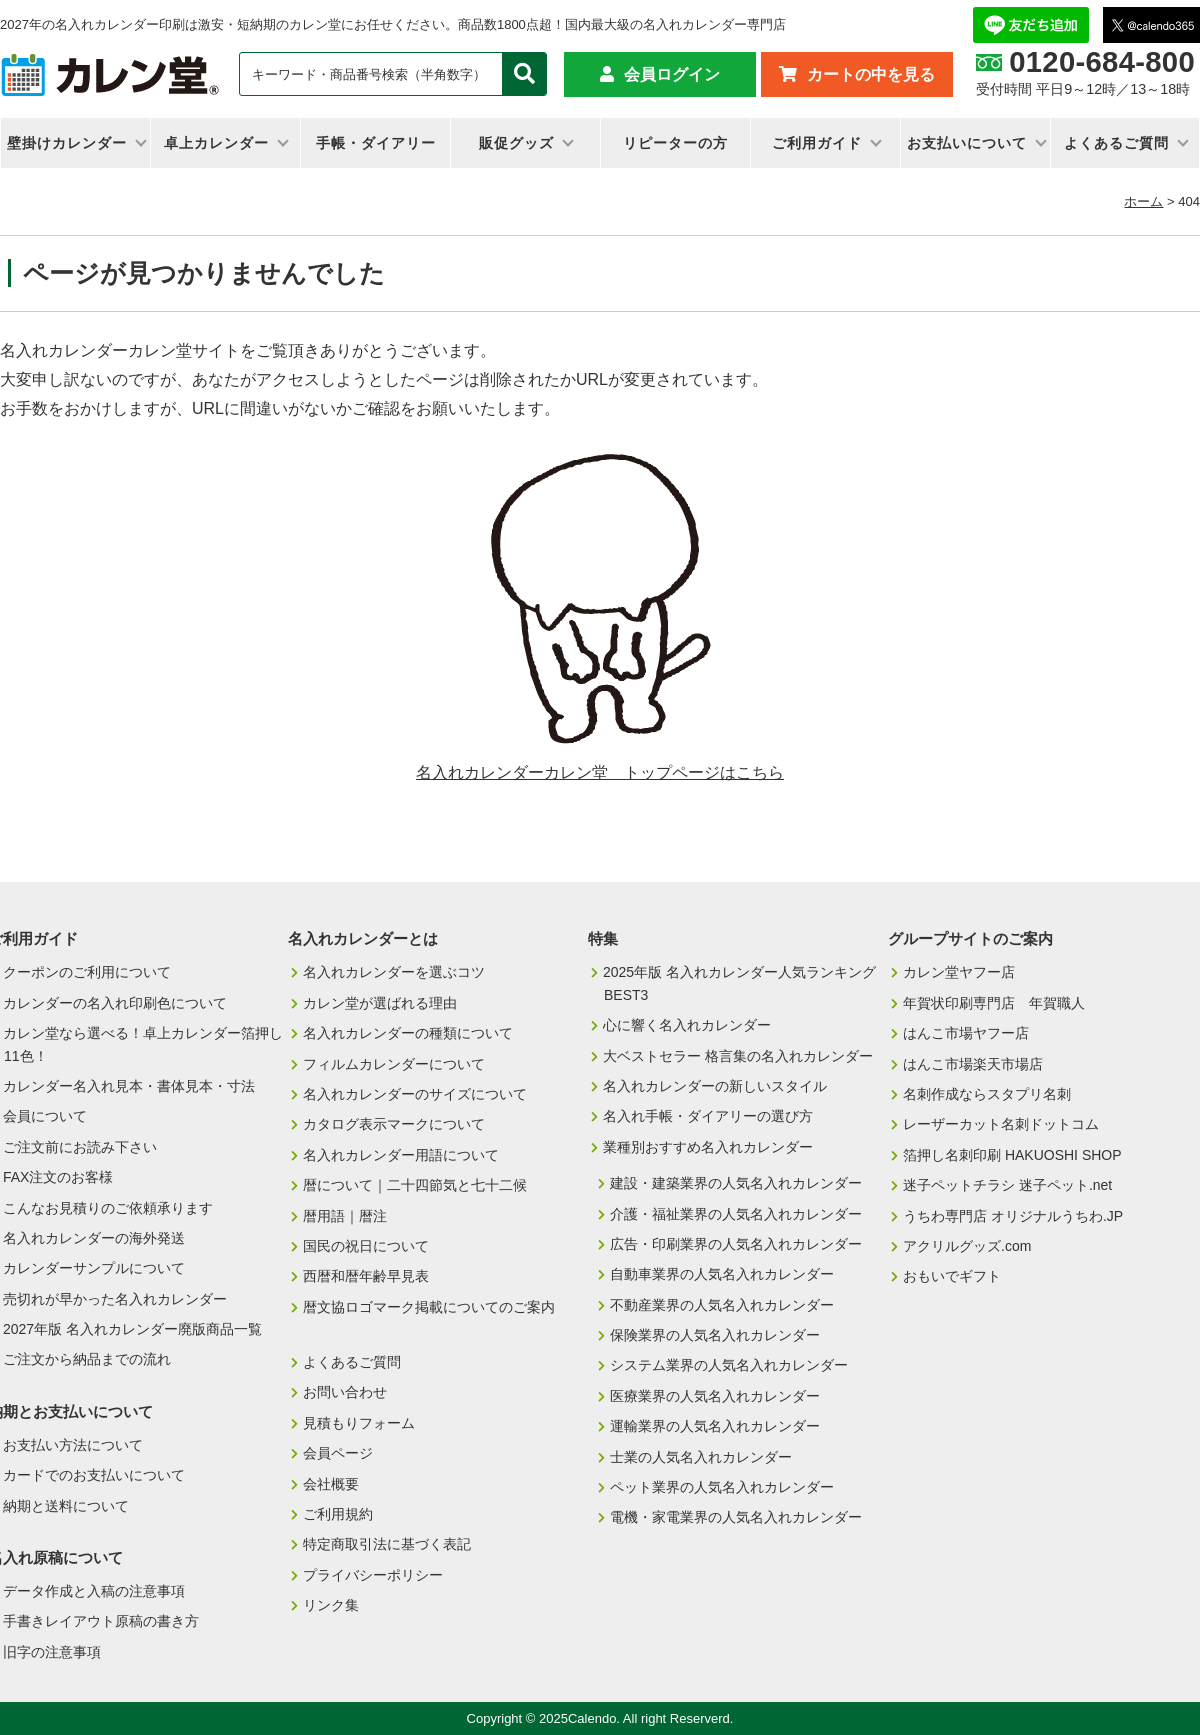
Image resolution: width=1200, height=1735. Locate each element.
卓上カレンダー (216, 143)
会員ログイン (672, 74)
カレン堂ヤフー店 (959, 972)
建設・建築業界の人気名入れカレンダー (736, 1183)
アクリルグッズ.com (967, 1246)
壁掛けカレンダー (67, 143)
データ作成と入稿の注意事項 (94, 1591)
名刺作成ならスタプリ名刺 (987, 1094)
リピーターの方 (675, 143)
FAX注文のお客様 (58, 1177)
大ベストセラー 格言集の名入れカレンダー (738, 1056)
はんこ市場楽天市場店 (973, 1064)
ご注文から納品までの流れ (87, 1359)
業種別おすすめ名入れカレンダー (708, 1147)
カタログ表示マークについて (394, 1124)
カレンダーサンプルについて (94, 1268)
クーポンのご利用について (87, 972)
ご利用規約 (338, 1514)
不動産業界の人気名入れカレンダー (722, 1305)
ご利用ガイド (817, 143)
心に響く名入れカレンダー (687, 1025)
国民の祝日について (366, 1246)
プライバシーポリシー (373, 1575)
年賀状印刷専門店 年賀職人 (994, 1003)
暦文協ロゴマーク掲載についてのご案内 (429, 1307)
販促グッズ (516, 143)
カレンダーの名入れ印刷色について (115, 1003)
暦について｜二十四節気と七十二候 (415, 1185)
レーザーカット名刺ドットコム (1001, 1124)
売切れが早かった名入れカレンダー (115, 1299)
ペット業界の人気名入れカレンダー (722, 1487)
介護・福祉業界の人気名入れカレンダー (736, 1214)
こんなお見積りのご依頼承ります (108, 1208)
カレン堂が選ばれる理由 (380, 1003)
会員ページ (338, 1453)
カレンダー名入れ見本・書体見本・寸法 (129, 1086)
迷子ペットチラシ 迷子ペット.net (1007, 1185)
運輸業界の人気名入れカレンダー (715, 1426)
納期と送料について (66, 1506)
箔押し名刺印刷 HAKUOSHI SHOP (1012, 1155)
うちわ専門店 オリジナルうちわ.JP (1013, 1216)
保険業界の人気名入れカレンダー (715, 1335)
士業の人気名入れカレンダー (701, 1457)
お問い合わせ (345, 1392)
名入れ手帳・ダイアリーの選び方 (708, 1116)
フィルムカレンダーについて (394, 1064)
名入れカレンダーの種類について (408, 1033)
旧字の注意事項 (52, 1652)
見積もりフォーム (359, 1423)
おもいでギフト (952, 1276)
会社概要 (331, 1484)
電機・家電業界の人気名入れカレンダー (736, 1517)
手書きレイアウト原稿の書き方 (101, 1621)
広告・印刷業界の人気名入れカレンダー (736, 1244)
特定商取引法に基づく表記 (387, 1544)
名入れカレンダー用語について (401, 1155)
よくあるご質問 (1116, 143)
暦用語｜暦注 (345, 1216)
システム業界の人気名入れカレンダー (729, 1365)
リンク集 (331, 1605)
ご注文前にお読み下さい (80, 1147)
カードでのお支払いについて (94, 1475)
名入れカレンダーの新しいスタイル (715, 1086)
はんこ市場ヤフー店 (966, 1033)
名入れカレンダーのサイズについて (415, 1094)
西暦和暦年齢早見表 (366, 1276)
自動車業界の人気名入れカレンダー (722, 1274)
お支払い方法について (73, 1445)
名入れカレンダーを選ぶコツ (394, 972)
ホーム (1143, 201)
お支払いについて (967, 143)
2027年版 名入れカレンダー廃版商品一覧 (132, 1329)
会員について (45, 1116)
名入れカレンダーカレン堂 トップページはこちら (600, 772)
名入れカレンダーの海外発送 (94, 1238)
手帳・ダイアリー (376, 143)
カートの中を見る (871, 74)
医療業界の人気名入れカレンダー (715, 1396)
